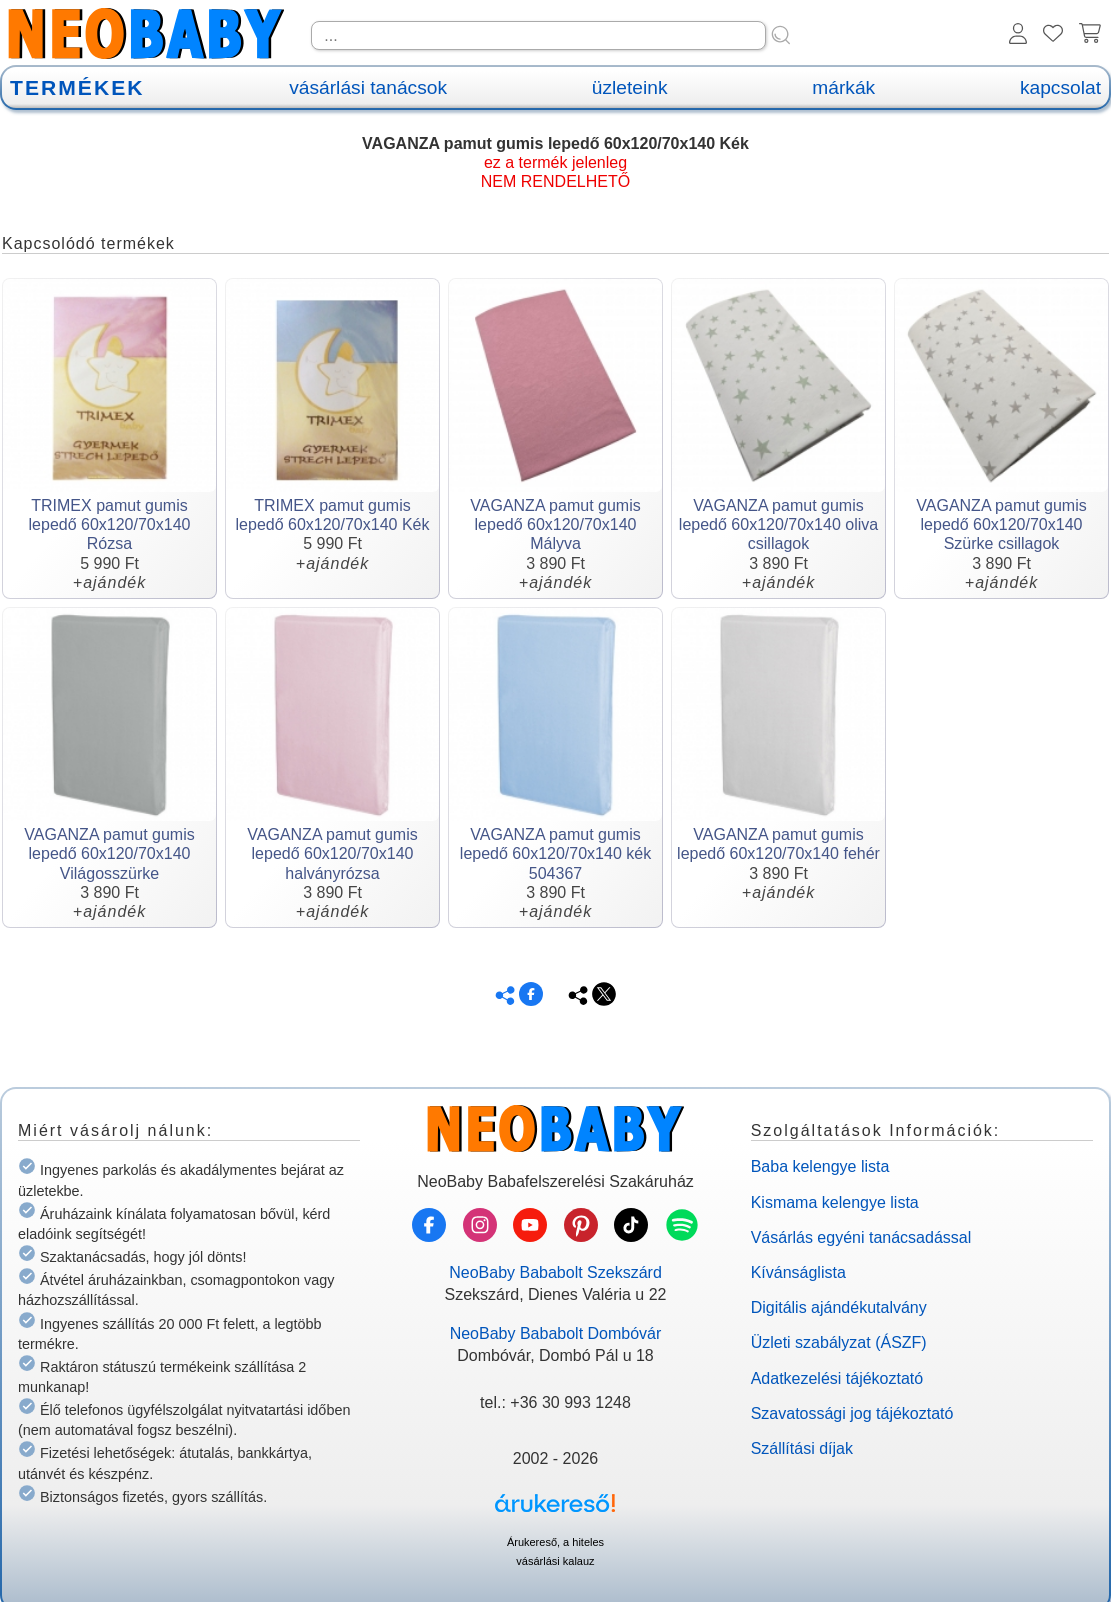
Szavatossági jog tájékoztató (852, 1413)
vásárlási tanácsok (368, 87)
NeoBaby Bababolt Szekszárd (555, 1272)
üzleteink (630, 87)
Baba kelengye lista (820, 1166)
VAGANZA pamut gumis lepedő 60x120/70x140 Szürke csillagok (1001, 524)
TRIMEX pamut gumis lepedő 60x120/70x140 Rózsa (110, 524)
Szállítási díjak (802, 1448)
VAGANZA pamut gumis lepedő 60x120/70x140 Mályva (555, 524)
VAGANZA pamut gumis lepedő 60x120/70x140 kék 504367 (555, 853)
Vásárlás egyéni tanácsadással (861, 1237)
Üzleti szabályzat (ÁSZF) (839, 1342)
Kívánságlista (798, 1272)
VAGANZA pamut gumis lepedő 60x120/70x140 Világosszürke (109, 853)
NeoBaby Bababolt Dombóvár (556, 1333)
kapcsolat (1060, 87)
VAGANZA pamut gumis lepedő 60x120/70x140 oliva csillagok (778, 524)
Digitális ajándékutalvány (839, 1307)
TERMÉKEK (77, 87)
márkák (843, 87)
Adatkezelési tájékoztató (837, 1378)
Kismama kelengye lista (835, 1202)
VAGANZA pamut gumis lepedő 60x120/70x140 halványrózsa (332, 853)
